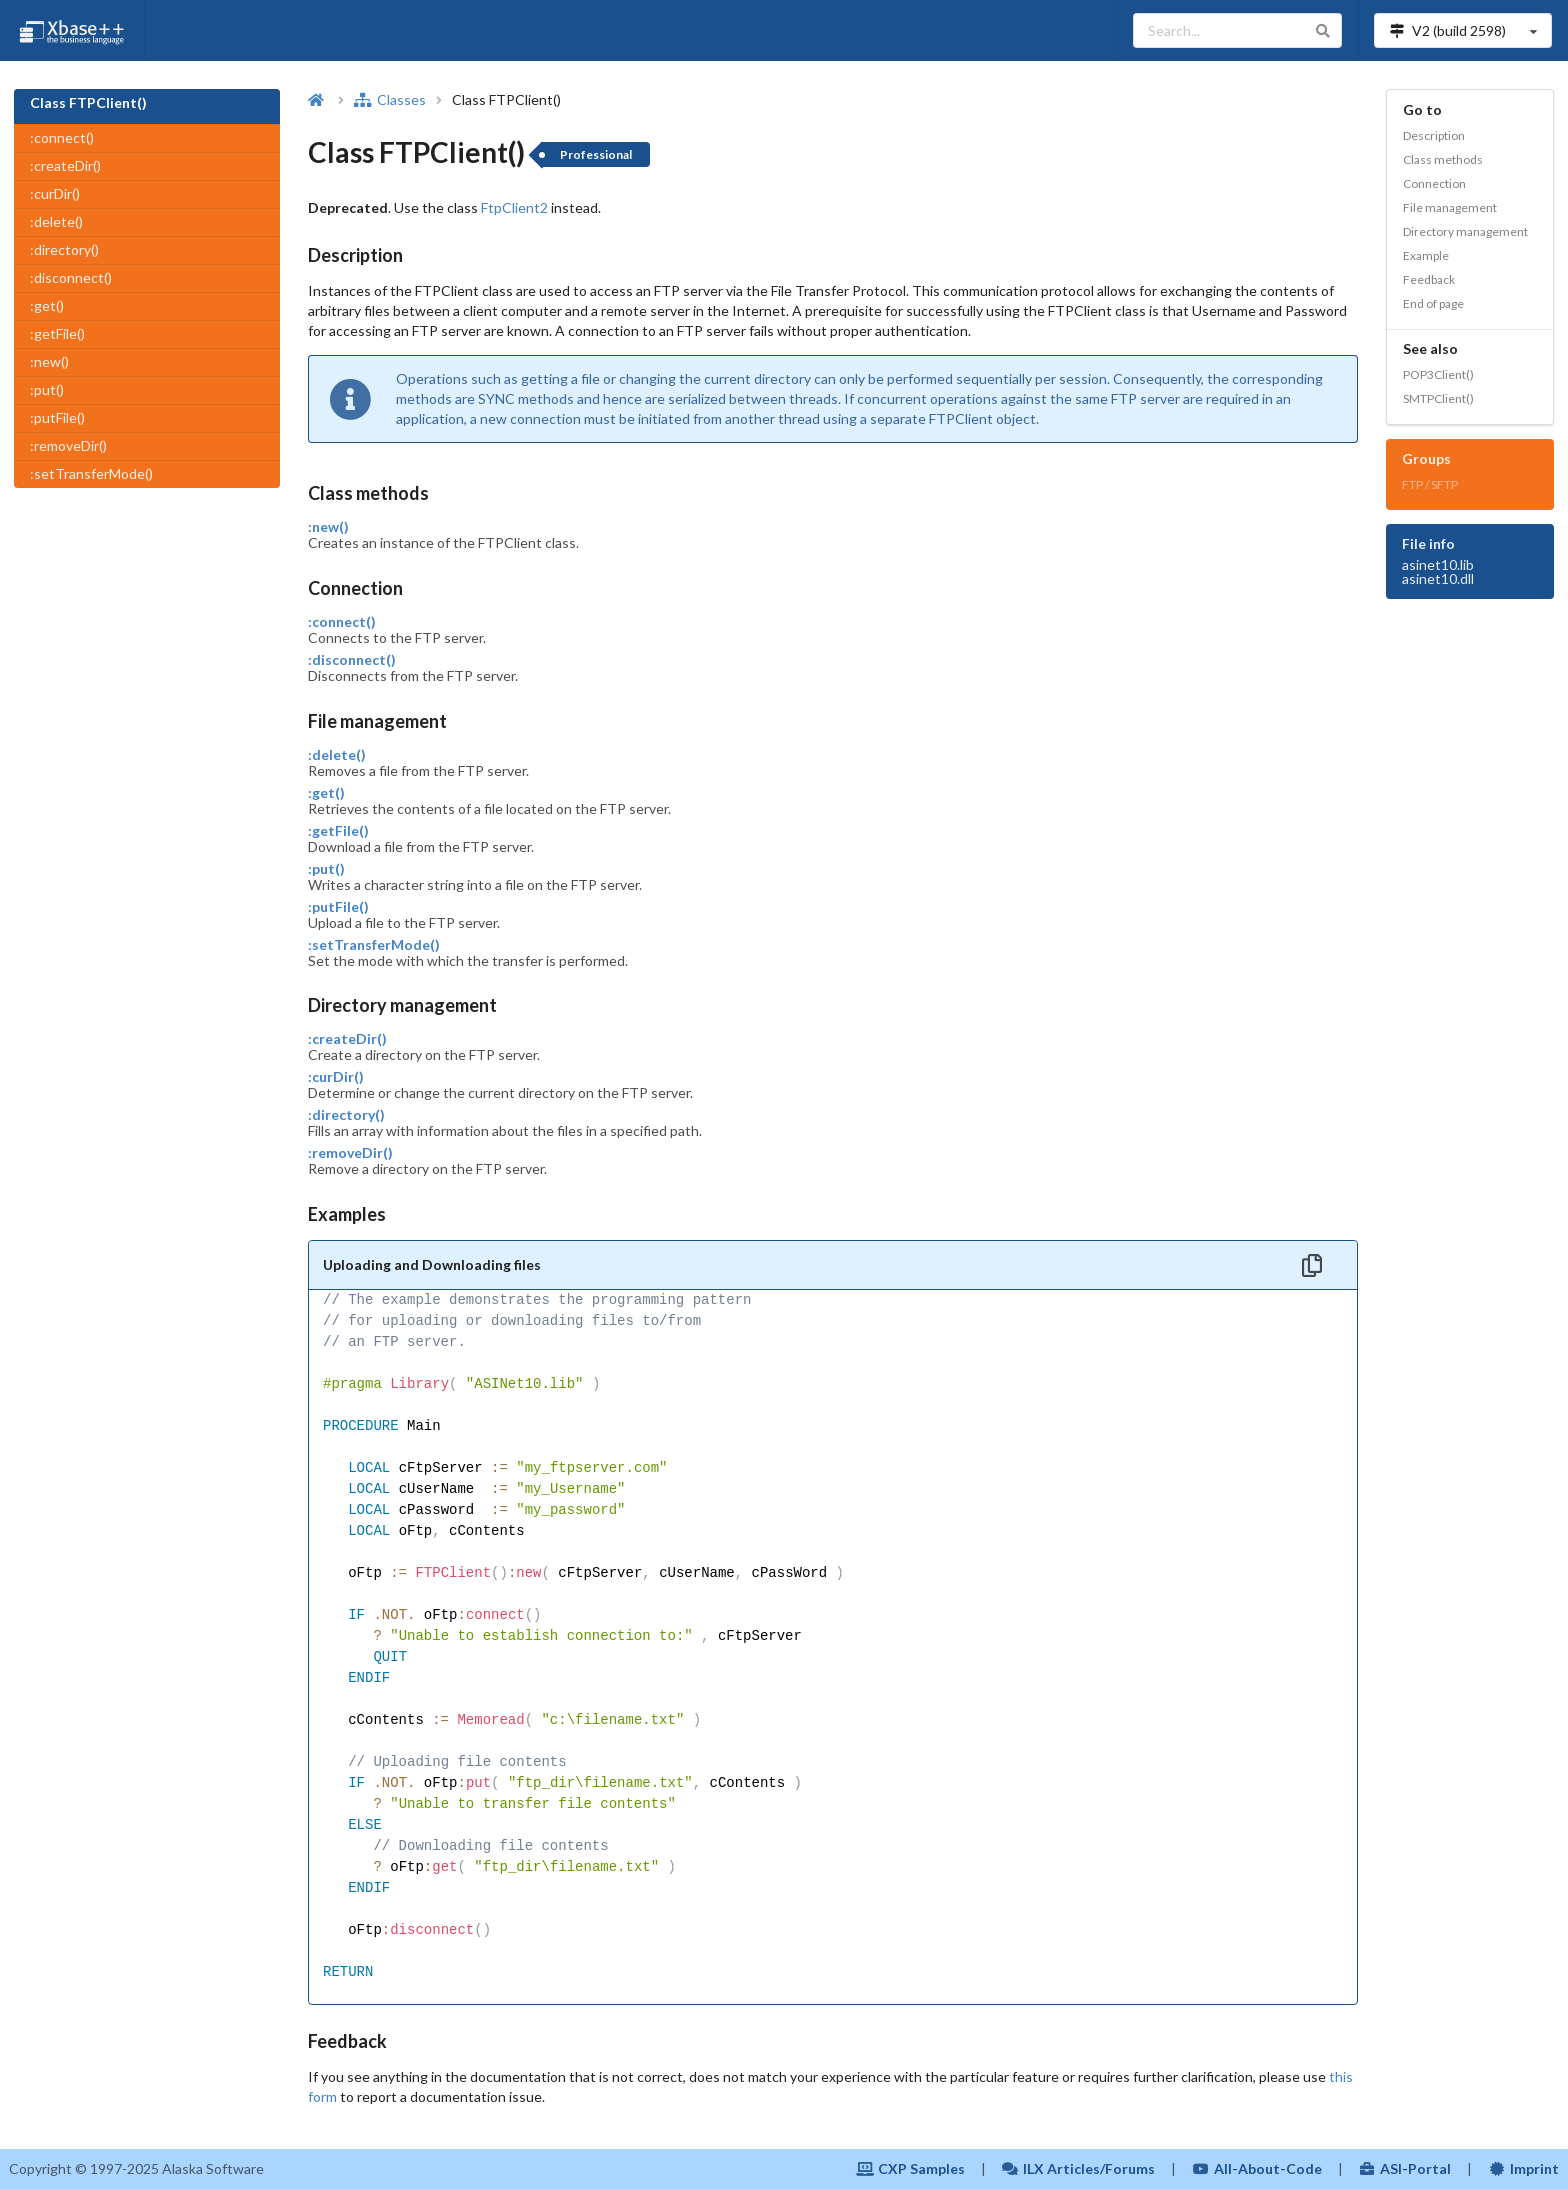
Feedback (1429, 279)
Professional (596, 154)
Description (1434, 135)
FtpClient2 (514, 207)
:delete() (56, 221)
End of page (1433, 303)
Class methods (1443, 159)
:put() (47, 389)
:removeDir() (68, 445)
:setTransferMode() (91, 473)
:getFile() (57, 333)
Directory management (1465, 231)
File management (1450, 207)
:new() (49, 361)
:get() (47, 305)
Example (1426, 255)
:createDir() (65, 165)
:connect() (62, 137)
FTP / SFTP (1430, 484)
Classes (390, 99)
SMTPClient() (1438, 398)
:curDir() (55, 193)
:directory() (64, 249)
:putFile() (57, 417)
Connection (1434, 183)
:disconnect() (71, 277)
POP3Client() (1438, 374)
